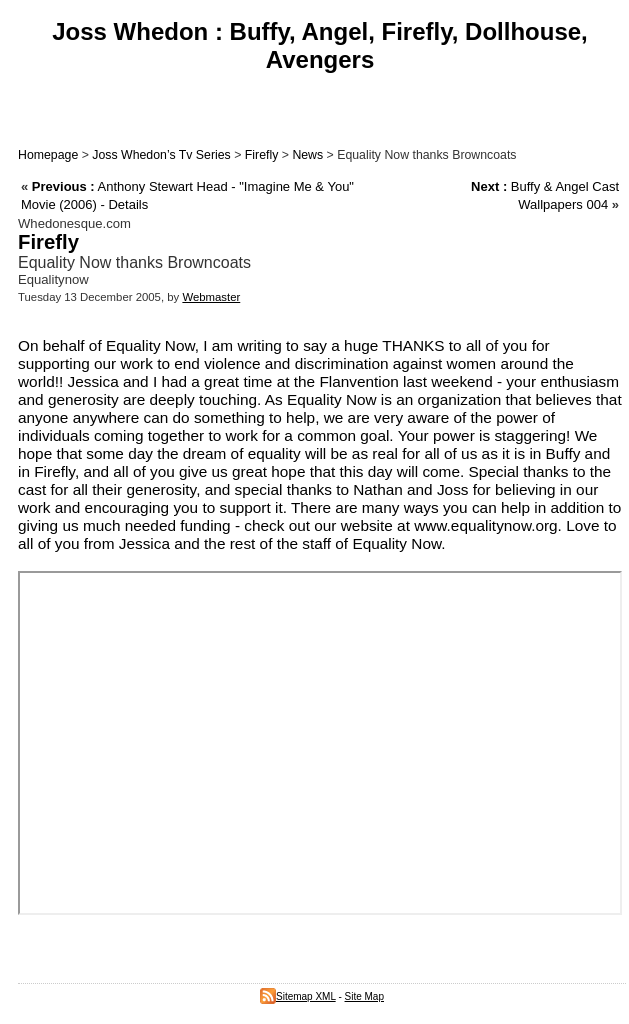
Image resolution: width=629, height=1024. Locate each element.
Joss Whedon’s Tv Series (161, 155)
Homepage (48, 155)
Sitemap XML (298, 996)
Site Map (364, 996)
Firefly (262, 155)
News (307, 155)
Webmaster (211, 297)
